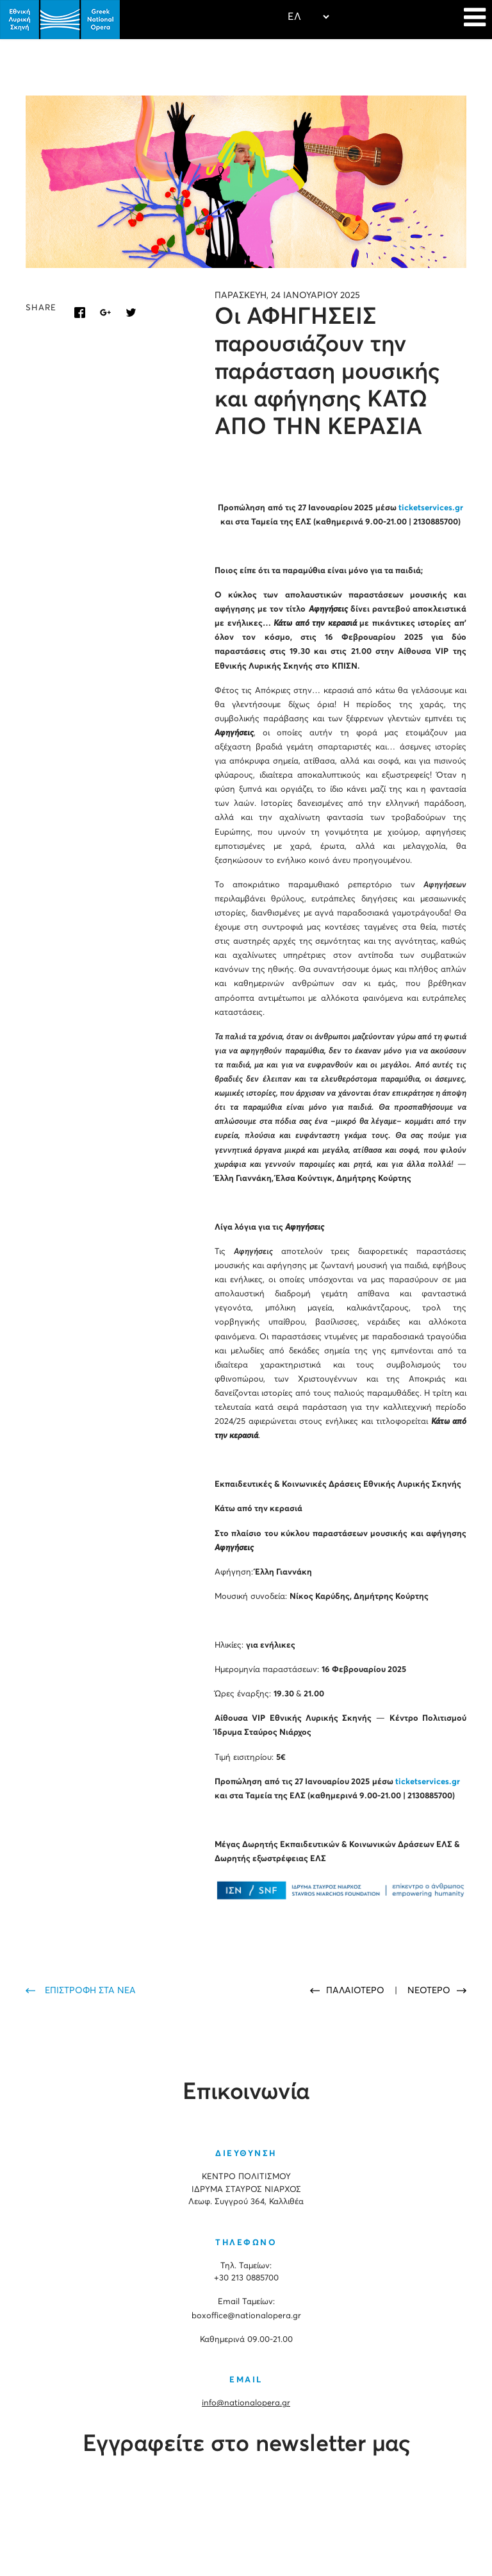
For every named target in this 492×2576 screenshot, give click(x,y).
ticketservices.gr (430, 508)
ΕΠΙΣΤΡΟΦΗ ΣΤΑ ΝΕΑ (90, 1990)
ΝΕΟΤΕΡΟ (428, 1990)
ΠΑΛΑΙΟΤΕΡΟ (356, 1990)
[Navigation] (475, 19)
